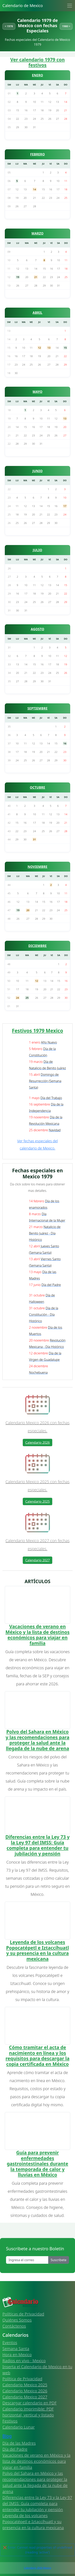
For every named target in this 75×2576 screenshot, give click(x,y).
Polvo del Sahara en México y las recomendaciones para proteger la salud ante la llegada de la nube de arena (37, 1739)
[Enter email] (27, 2258)
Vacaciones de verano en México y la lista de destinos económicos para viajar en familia (37, 1634)
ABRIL (37, 312)
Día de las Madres (19, 2441)
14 (34, 189)
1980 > (66, 26)
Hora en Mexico (17, 2353)
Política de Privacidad (22, 2377)
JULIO (37, 550)
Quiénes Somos (17, 2318)
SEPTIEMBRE (37, 708)
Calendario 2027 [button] (37, 1560)
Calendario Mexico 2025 (24, 2383)
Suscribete (58, 2258)
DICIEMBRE (37, 946)
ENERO (37, 75)
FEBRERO (37, 154)
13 (48, 347)
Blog (7, 2434)
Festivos (9, 2419)
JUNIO (37, 471)
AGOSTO (37, 629)
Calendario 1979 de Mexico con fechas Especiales (37, 25)
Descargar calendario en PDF (29, 2401)
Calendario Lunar (18, 2425)
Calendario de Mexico (22, 5)
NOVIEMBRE (37, 867)
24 (17, 997)
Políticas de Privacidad (23, 2312)
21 (35, 277)
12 (39, 347)
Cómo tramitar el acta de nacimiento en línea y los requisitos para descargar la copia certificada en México (37, 2054)
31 (34, 839)
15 (65, 347)
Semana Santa (15, 2347)
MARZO (37, 233)
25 (27, 997)
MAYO (37, 391)
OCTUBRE (37, 787)
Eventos (9, 2341)
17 (64, 506)
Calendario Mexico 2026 (24, 2389)
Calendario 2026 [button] (37, 1442)
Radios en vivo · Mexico (24, 2359)
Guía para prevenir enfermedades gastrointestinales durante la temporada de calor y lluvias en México (37, 2162)
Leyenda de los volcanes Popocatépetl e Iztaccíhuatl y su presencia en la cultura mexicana (37, 1949)
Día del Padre (14, 2447)
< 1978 (9, 26)
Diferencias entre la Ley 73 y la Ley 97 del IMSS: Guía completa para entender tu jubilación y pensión (37, 1844)
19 (17, 277)
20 (27, 910)
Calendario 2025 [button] (37, 1501)
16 (64, 743)
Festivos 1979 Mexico (37, 1030)
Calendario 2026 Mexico (37, 2566)
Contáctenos (14, 2324)
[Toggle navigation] (70, 6)
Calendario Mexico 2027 (24, 2395)
